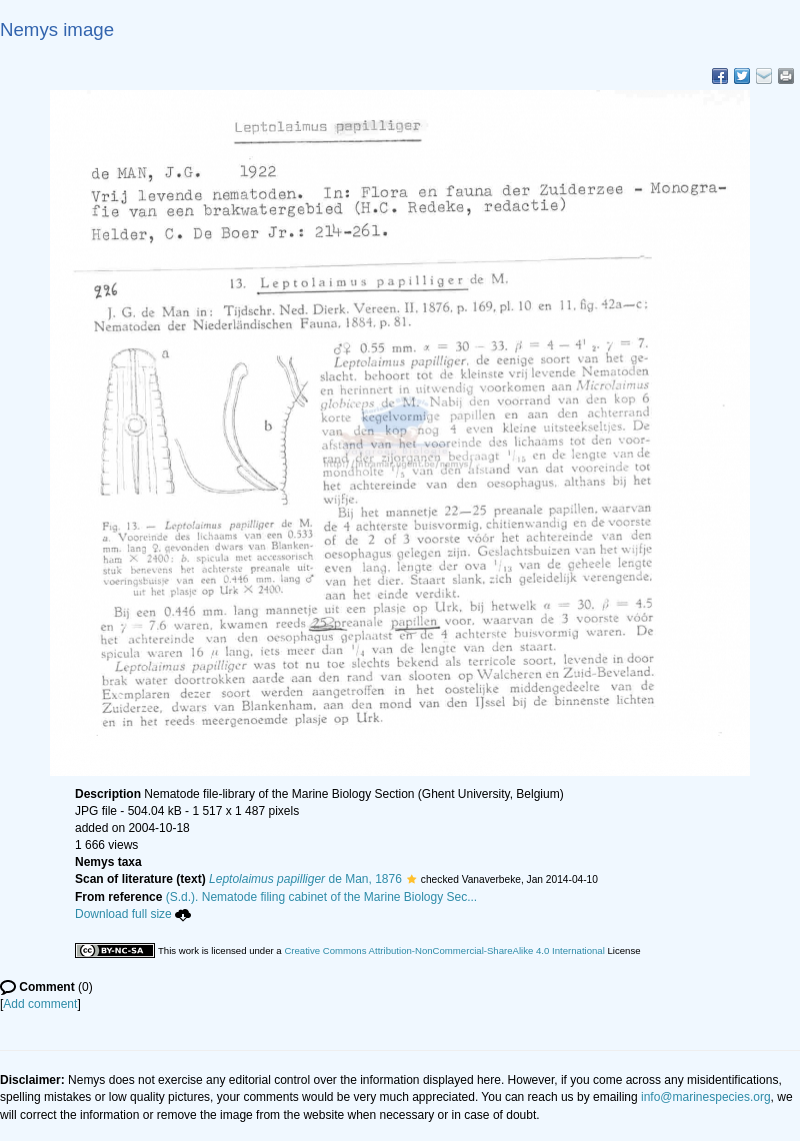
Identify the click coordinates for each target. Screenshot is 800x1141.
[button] (411, 879)
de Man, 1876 (305, 879)
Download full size (133, 914)
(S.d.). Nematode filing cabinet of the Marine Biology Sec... (322, 897)
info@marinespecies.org (706, 1097)
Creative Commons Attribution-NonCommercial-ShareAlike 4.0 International (444, 950)
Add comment (40, 1004)
